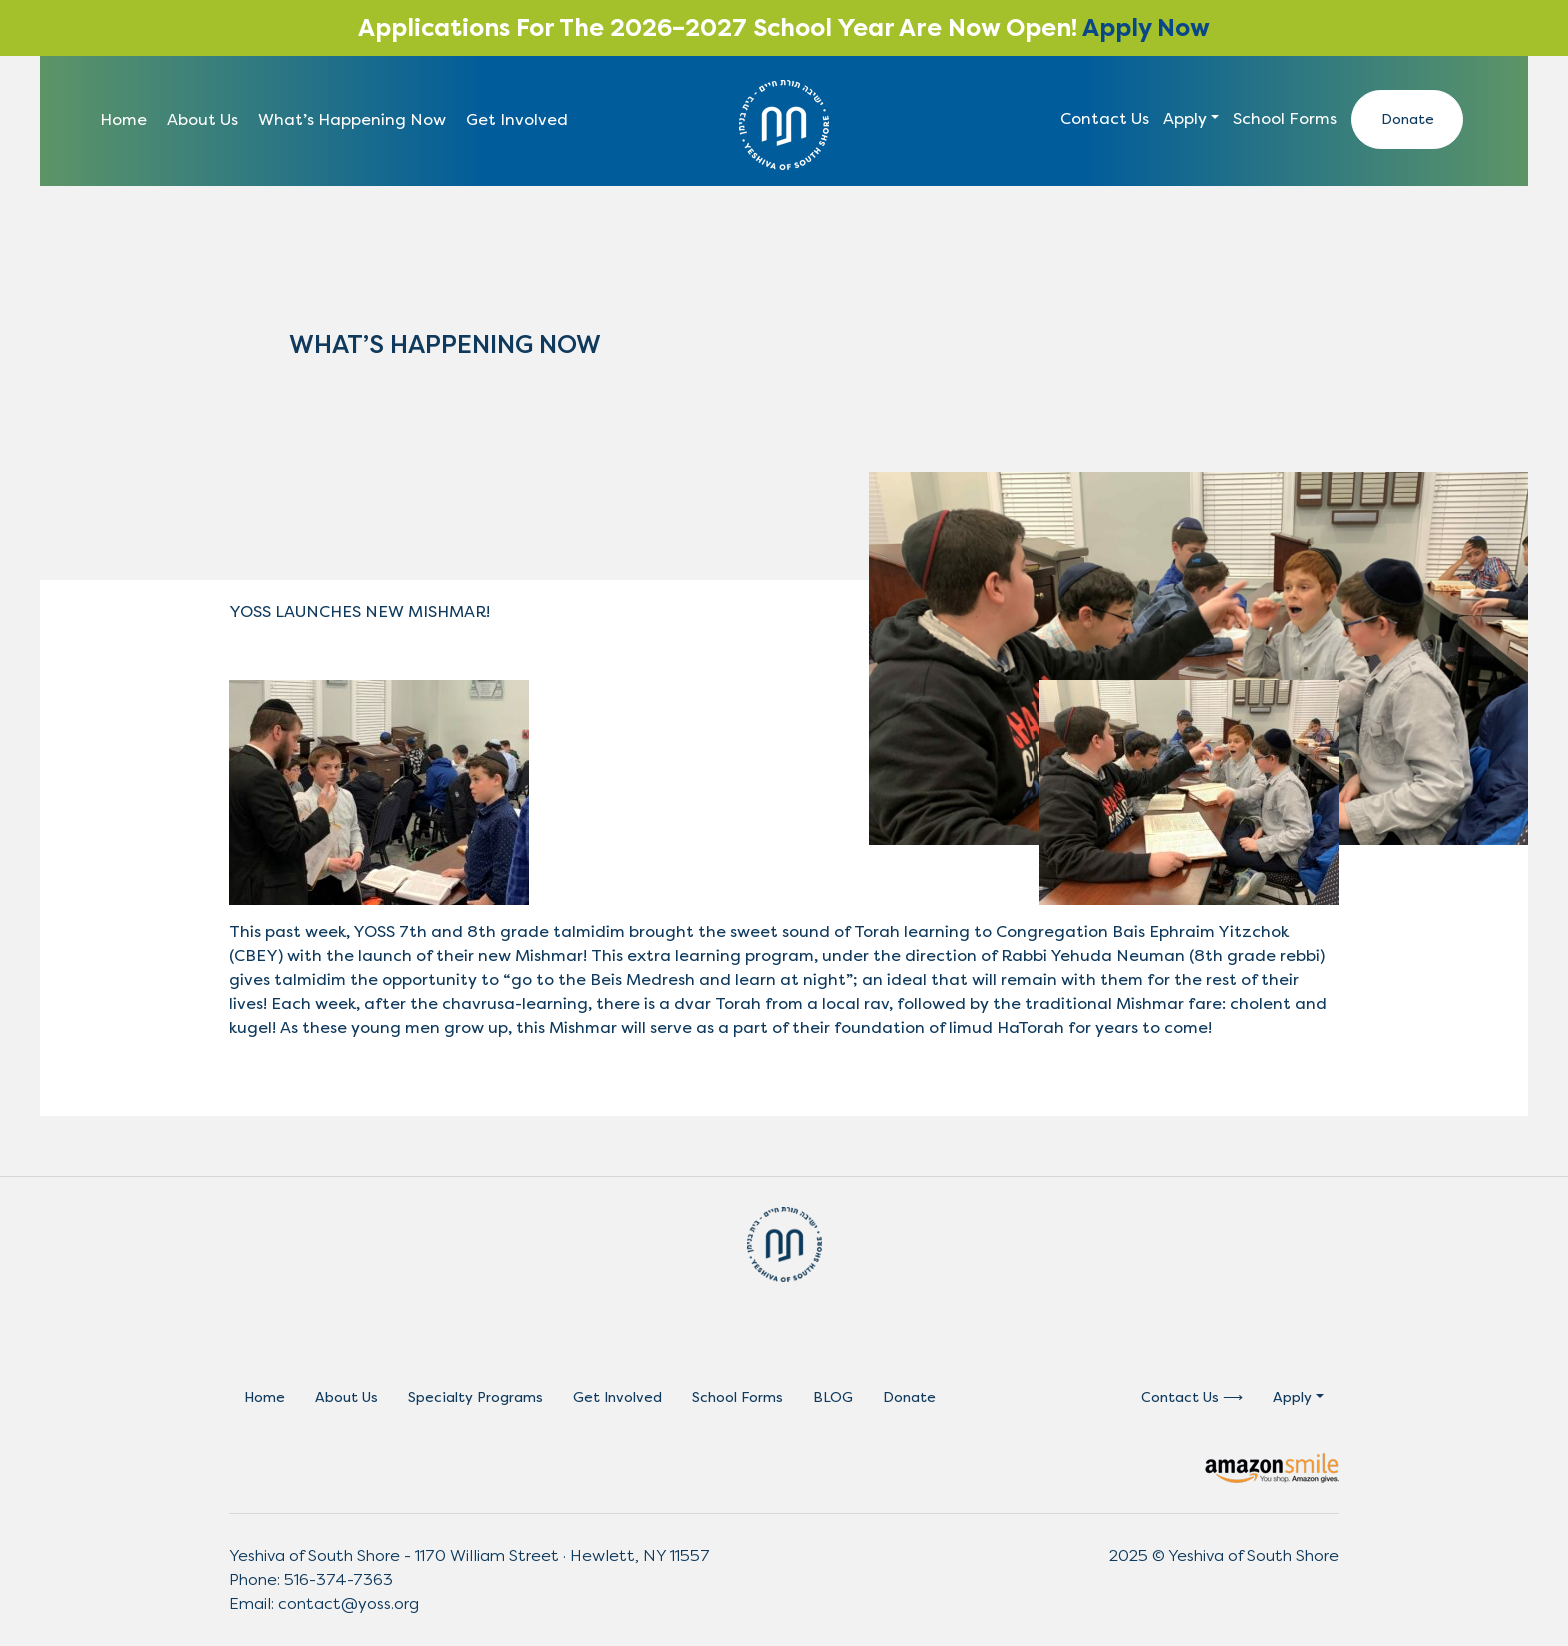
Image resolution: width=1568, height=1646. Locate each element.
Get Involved (517, 119)
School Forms (1285, 118)
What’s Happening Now (352, 119)
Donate (1407, 119)
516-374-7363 (338, 1579)
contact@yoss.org (348, 1603)
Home (123, 119)
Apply (1185, 118)
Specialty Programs (475, 1397)
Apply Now (1146, 28)
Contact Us (1104, 118)
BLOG (833, 1397)
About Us (202, 119)
